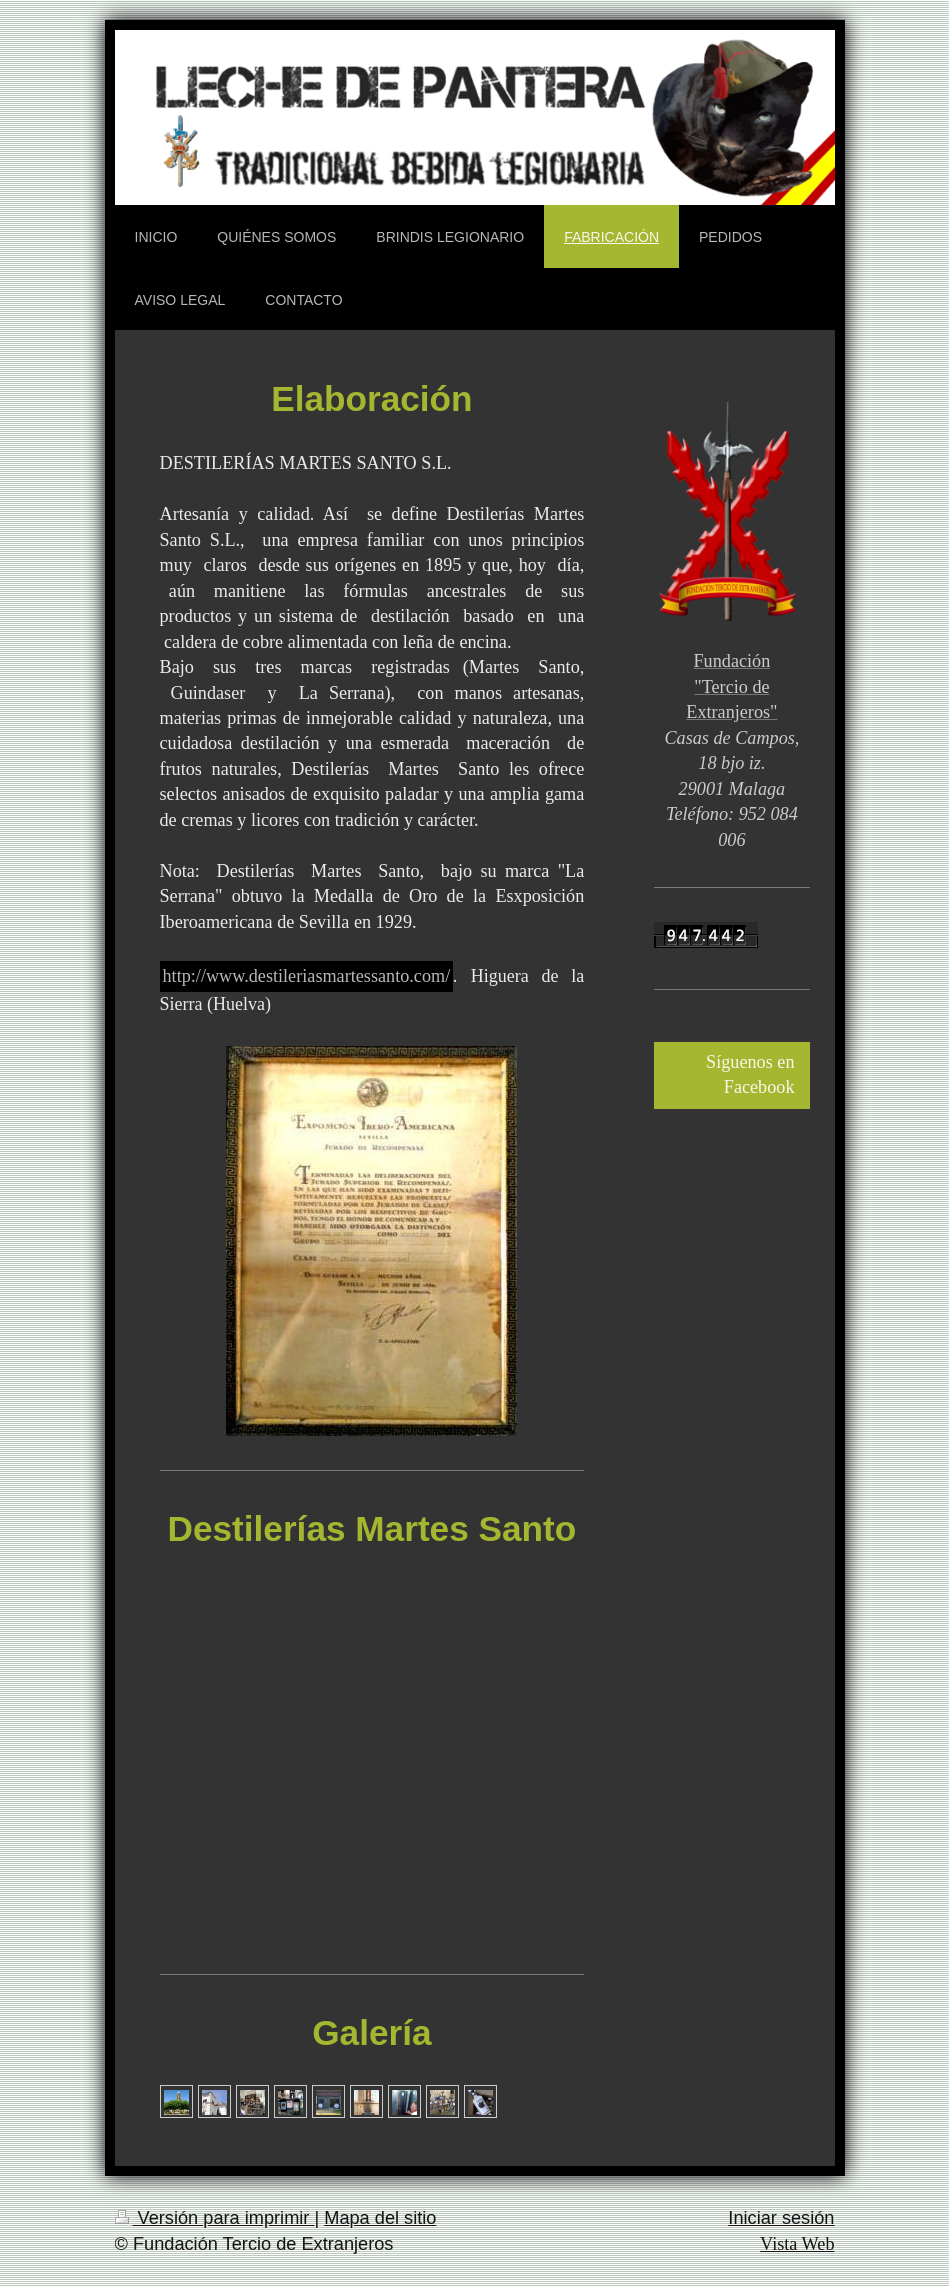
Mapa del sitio (380, 2218)
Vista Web (797, 2244)
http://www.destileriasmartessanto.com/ (307, 976)
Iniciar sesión (781, 2218)
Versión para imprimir (215, 2218)
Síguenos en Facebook (750, 1074)
